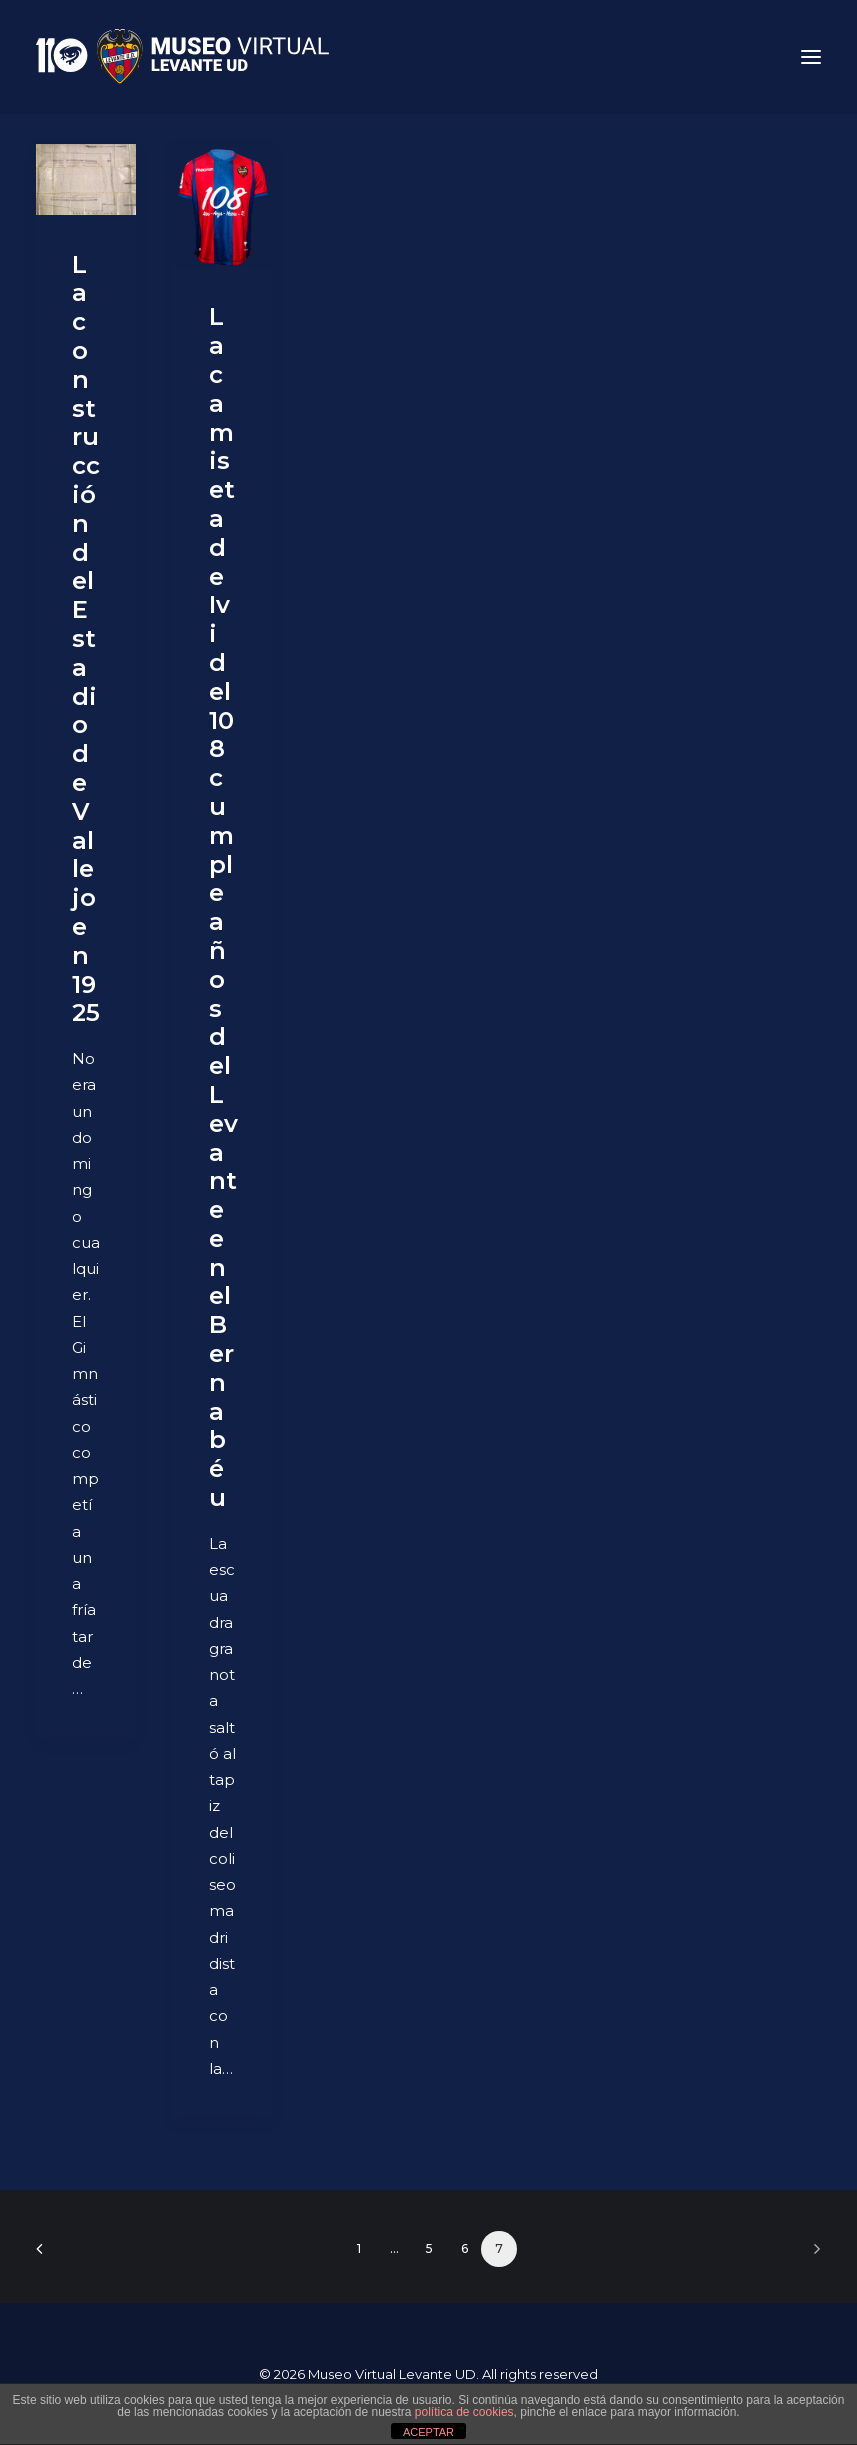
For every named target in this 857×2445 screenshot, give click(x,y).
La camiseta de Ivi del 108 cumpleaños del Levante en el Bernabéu (223, 907)
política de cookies (464, 2412)
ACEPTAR (428, 2432)
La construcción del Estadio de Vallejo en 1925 (86, 639)
